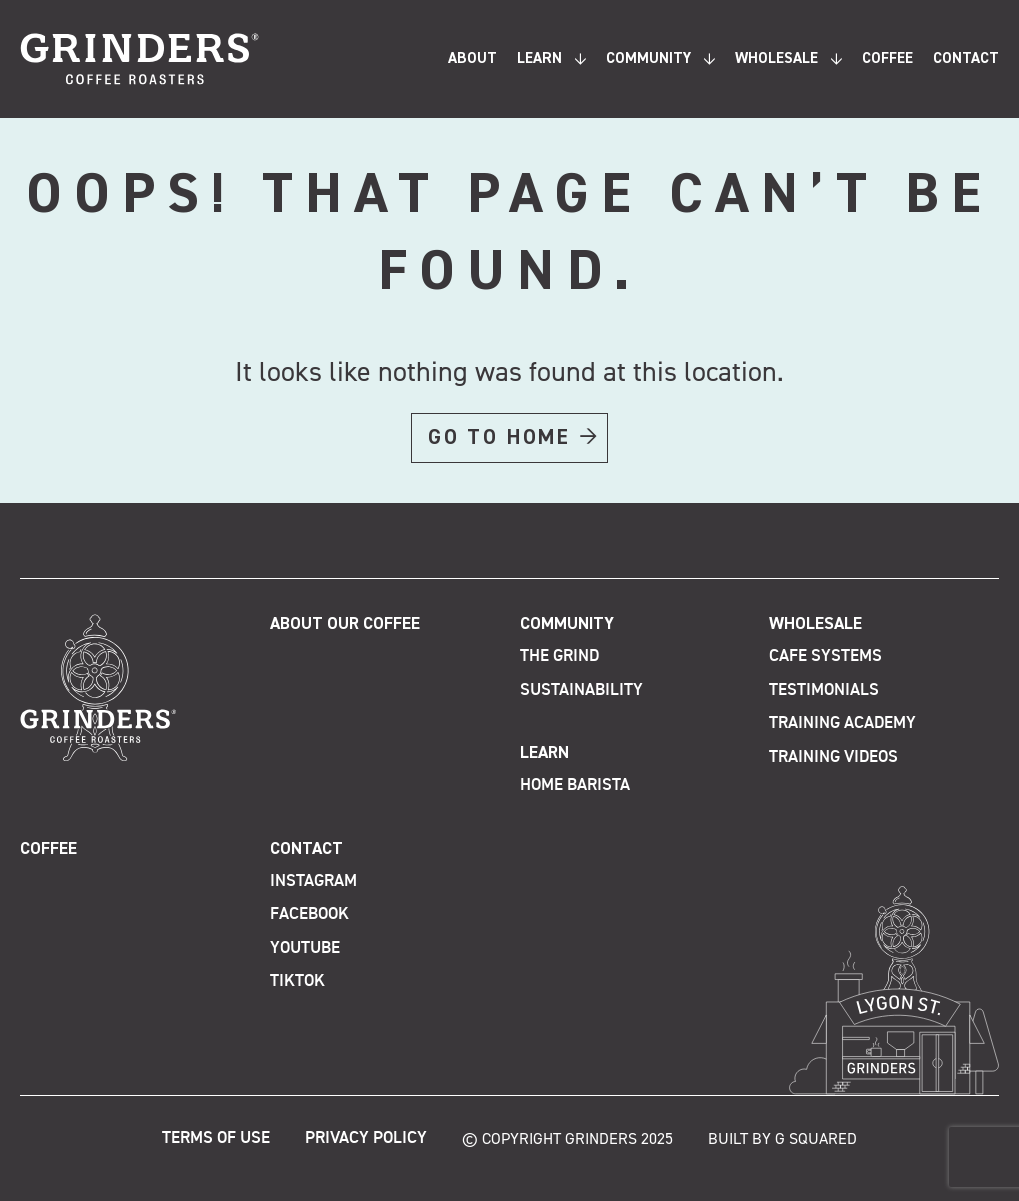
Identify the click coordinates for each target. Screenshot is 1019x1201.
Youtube (305, 948)
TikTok (297, 981)
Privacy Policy (366, 1138)
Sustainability (581, 690)
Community (648, 58)
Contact (966, 58)
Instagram (313, 881)
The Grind (559, 656)
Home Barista (575, 785)
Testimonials (824, 690)
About (472, 58)
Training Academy (842, 723)
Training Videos (833, 757)
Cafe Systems (825, 656)
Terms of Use (216, 1138)
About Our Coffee (345, 624)
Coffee (887, 58)
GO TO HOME (499, 438)
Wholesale (776, 58)
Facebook (309, 914)
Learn (539, 58)
